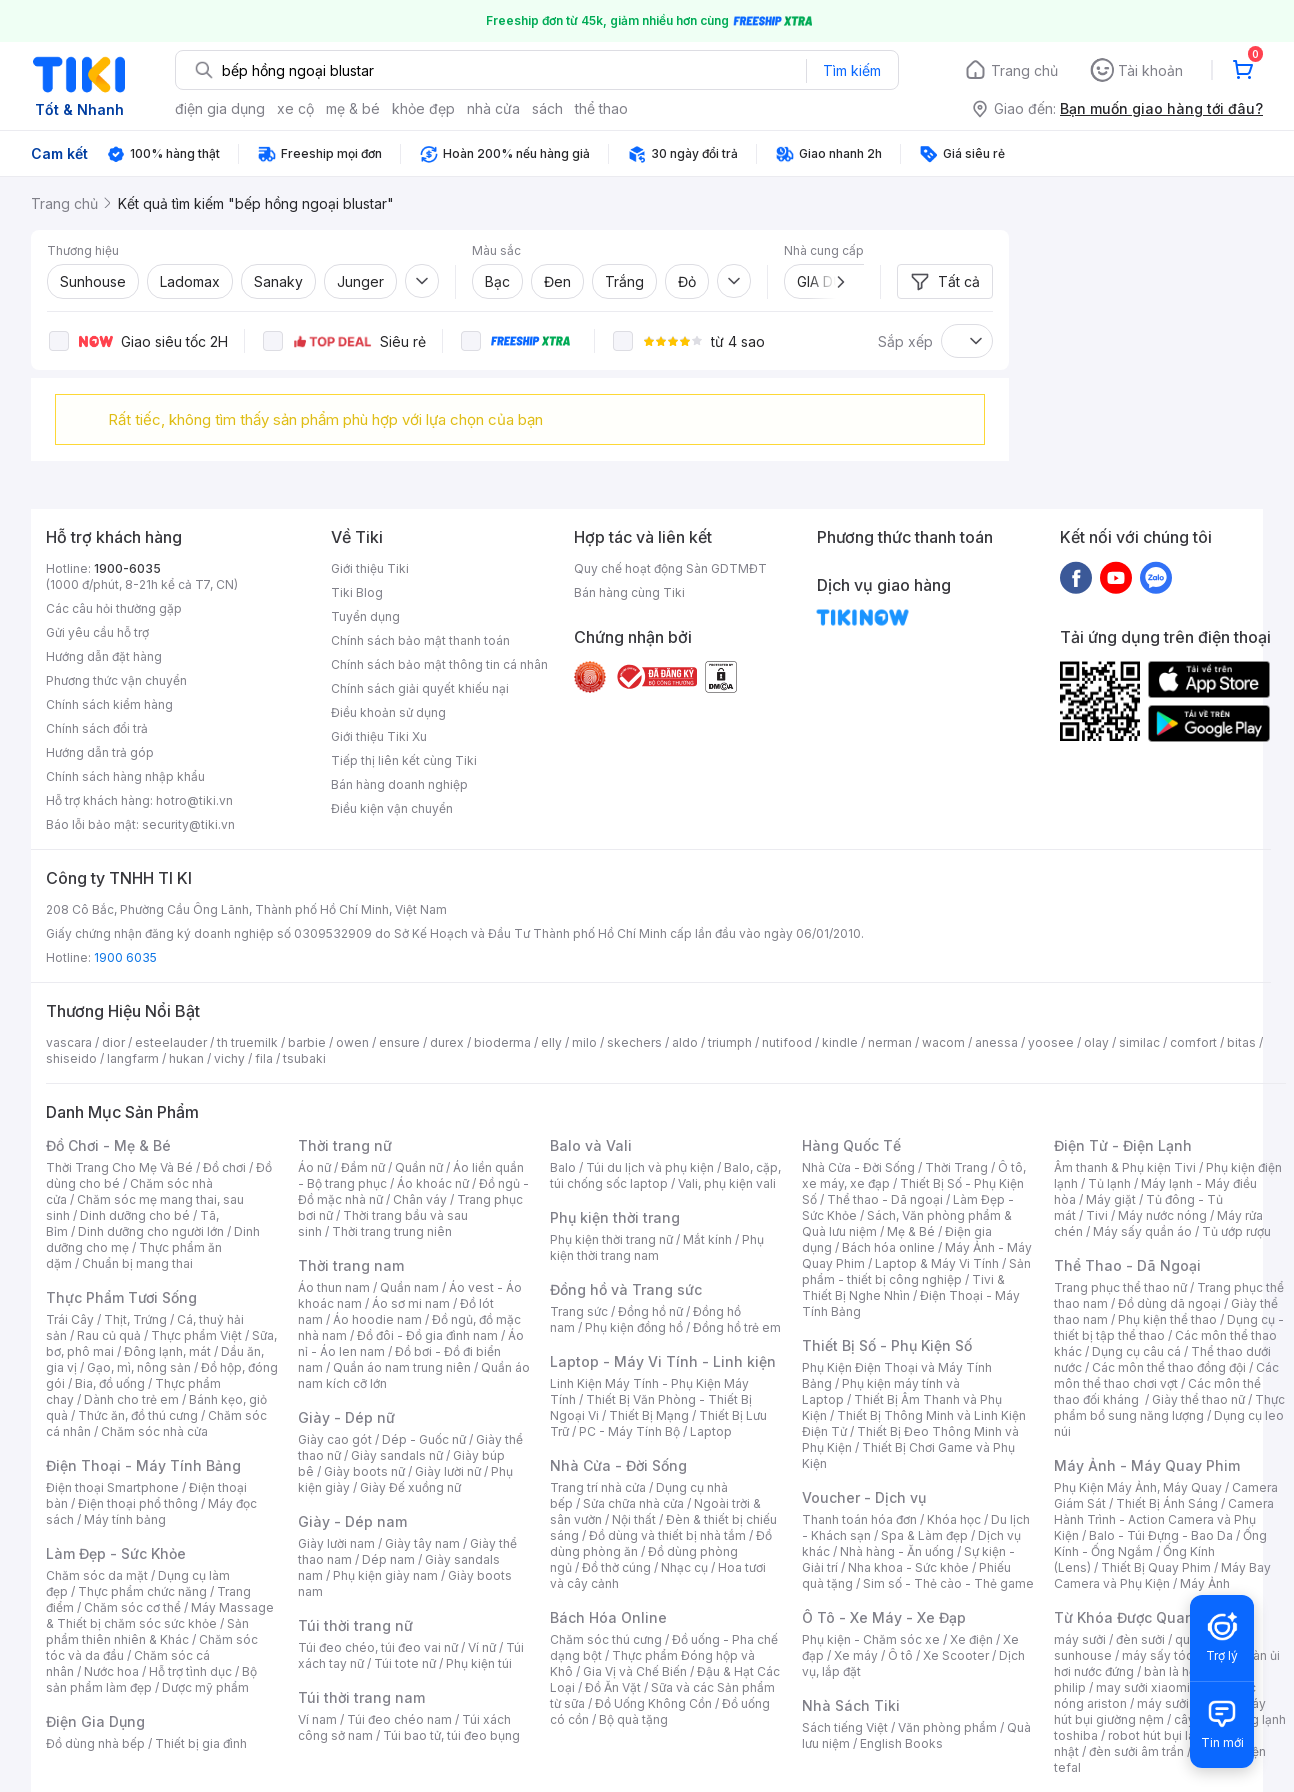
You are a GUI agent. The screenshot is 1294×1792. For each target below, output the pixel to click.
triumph (730, 1042)
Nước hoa (111, 1671)
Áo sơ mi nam (411, 1303)
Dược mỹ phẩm (205, 1687)
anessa (996, 1042)
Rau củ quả (109, 1335)
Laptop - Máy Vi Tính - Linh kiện (663, 1361)
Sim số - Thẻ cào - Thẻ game (948, 1583)
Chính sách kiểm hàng (109, 704)
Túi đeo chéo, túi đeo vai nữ (378, 1647)
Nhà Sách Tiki (851, 1705)
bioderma (502, 1042)
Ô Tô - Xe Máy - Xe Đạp (884, 1617)
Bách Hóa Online (608, 1617)
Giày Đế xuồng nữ (410, 1487)
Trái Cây (70, 1319)
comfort (1193, 1042)
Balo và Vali (591, 1145)
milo (584, 1042)
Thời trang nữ (345, 1145)
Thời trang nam (351, 1265)
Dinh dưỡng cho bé (135, 1215)
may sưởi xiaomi (1143, 1687)
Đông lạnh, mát (167, 1351)
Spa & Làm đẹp (924, 1535)
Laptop (711, 1431)
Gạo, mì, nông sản (139, 1367)
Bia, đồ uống (110, 1383)
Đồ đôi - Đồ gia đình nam (427, 1335)
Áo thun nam (334, 1287)
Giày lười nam (336, 1543)
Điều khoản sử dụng (388, 712)
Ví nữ (482, 1647)
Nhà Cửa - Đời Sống (618, 1465)
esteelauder (171, 1042)
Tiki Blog (357, 592)
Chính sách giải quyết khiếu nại (420, 688)
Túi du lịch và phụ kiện (650, 1167)
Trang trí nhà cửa (598, 1487)
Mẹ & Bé (911, 1231)
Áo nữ (314, 1167)
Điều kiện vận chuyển (392, 808)
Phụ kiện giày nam (385, 1575)
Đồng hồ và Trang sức (626, 1289)
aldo (685, 1042)
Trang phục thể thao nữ (1120, 1287)
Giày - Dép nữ (346, 1417)
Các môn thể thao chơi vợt (1166, 1375)
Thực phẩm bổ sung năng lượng (1169, 1407)
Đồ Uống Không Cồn (653, 1703)
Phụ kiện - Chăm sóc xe (871, 1639)
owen (352, 1042)
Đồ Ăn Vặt (613, 1687)
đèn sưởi (1140, 1639)
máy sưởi (1080, 1639)
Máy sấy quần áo (1142, 1231)
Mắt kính (707, 1239)
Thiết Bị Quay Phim (1156, 1567)
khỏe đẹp (423, 108)
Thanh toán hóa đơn (859, 1519)
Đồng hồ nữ (650, 1311)
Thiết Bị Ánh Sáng (1167, 1503)
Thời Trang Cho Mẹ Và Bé (119, 1167)
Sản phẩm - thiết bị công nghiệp (916, 1271)
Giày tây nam (422, 1543)
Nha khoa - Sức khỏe (908, 1567)
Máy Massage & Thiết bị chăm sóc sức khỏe (160, 1615)
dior (113, 1042)
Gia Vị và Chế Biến (635, 1671)
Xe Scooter (956, 1655)
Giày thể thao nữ (1198, 1399)
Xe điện (971, 1639)
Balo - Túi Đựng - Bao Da (1161, 1535)
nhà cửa (493, 108)
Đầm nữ (363, 1167)
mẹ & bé (353, 108)
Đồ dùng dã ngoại (1169, 1303)
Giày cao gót (335, 1439)
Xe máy (856, 1655)
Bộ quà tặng (633, 1719)
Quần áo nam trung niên (402, 1367)
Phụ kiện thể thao (1167, 1319)
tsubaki (304, 1058)
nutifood (787, 1042)
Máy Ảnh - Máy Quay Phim (1147, 1465)
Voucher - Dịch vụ (864, 1497)
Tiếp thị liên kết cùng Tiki (404, 760)
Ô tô (900, 1655)
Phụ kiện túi (479, 1663)
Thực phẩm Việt (196, 1335)
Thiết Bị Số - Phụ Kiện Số (887, 1345)
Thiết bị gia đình (201, 1743)
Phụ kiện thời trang (615, 1217)
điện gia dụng (220, 108)
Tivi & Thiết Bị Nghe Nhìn (903, 1287)
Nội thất (634, 1519)
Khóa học (954, 1519)
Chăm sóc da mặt (97, 1575)
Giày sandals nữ (397, 1455)
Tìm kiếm (852, 70)
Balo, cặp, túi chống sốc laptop (665, 1175)
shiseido (71, 1058)
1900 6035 (125, 957)
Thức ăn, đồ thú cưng (138, 1415)
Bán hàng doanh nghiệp (399, 784)
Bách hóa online (888, 1247)
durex (447, 1042)
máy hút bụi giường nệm (1160, 1711)
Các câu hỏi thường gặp (114, 608)
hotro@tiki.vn (194, 800)
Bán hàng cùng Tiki (629, 592)
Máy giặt (1111, 1199)
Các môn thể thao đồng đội (1169, 1367)
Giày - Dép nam (352, 1521)
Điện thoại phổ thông (138, 1503)
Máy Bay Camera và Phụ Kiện (1162, 1575)
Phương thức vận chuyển (116, 680)
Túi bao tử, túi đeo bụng (451, 1735)
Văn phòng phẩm (947, 1727)
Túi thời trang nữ (355, 1625)
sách (547, 108)
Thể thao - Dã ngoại (885, 1199)
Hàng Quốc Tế (851, 1145)
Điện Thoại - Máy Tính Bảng (143, 1465)
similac (1139, 1042)
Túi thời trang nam (361, 1697)
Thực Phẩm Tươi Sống (121, 1297)
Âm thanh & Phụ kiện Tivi (1125, 1167)
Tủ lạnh (1109, 1183)
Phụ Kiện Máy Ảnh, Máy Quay (1138, 1487)
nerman (890, 1042)
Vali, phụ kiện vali (727, 1183)
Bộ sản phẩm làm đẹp (151, 1679)
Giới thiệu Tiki (370, 568)
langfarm (133, 1058)
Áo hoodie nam (377, 1319)
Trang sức (579, 1311)
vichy (229, 1058)
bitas (1241, 1042)
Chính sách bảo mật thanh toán (420, 640)
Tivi (1097, 1215)
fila (264, 1058)
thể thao (601, 108)
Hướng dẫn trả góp (100, 752)
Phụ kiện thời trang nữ (611, 1239)
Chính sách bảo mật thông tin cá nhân (439, 664)
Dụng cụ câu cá (1136, 1351)
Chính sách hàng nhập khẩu (125, 776)
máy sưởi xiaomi (1184, 1703)
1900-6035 (127, 568)
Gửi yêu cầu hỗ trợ (97, 632)
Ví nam (317, 1719)
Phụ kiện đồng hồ (634, 1327)
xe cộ (295, 108)
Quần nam (409, 1287)
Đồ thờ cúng (616, 1567)
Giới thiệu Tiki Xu (379, 736)
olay (1096, 1042)
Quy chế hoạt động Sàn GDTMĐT (670, 568)
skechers (634, 1042)
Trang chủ (1024, 70)
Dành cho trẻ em (131, 1399)
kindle (840, 1042)
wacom (943, 1042)
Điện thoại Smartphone (112, 1487)
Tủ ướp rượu (1236, 1231)
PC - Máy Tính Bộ (629, 1431)
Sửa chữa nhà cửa (633, 1503)
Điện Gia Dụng (95, 1721)
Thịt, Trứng (135, 1319)
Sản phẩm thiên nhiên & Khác (147, 1631)
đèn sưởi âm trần (1136, 1751)
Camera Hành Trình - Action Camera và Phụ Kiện (1164, 1519)
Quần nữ (419, 1167)
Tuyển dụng (365, 616)
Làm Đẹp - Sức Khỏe (116, 1553)
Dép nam (388, 1559)
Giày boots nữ (364, 1471)
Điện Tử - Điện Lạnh (1123, 1145)
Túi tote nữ (405, 1663)
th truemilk (247, 1042)
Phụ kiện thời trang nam (657, 1247)
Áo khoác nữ (433, 1183)
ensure (399, 1042)
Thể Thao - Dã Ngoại (1127, 1265)
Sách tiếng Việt (845, 1727)
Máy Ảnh (1205, 1583)
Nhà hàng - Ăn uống (897, 1551)
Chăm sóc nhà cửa (154, 1431)
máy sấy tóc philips (1178, 1655)
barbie (307, 1042)
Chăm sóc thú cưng (606, 1639)
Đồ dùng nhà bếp (95, 1743)
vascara (69, 1042)
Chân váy (420, 1199)
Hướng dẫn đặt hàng (104, 656)
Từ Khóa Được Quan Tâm (1141, 1617)
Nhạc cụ (684, 1567)
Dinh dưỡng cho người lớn (151, 1231)
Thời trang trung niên (392, 1231)
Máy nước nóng (1162, 1215)
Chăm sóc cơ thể (132, 1607)
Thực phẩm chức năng (142, 1591)
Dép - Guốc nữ (424, 1439)
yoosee (1051, 1042)
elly (551, 1042)
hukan (186, 1058)
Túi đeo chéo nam (399, 1719)
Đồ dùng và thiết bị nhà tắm (667, 1535)
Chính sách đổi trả (97, 728)
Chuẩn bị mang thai (137, 1263)
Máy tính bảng (125, 1519)
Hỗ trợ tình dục (190, 1671)
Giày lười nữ (448, 1471)
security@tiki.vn (188, 824)
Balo (563, 1167)
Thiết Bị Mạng (649, 1415)
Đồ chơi (224, 1167)
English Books (901, 1743)
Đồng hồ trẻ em (737, 1327)
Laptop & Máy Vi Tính (937, 1263)
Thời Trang (956, 1167)
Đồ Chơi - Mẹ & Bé (108, 1145)
